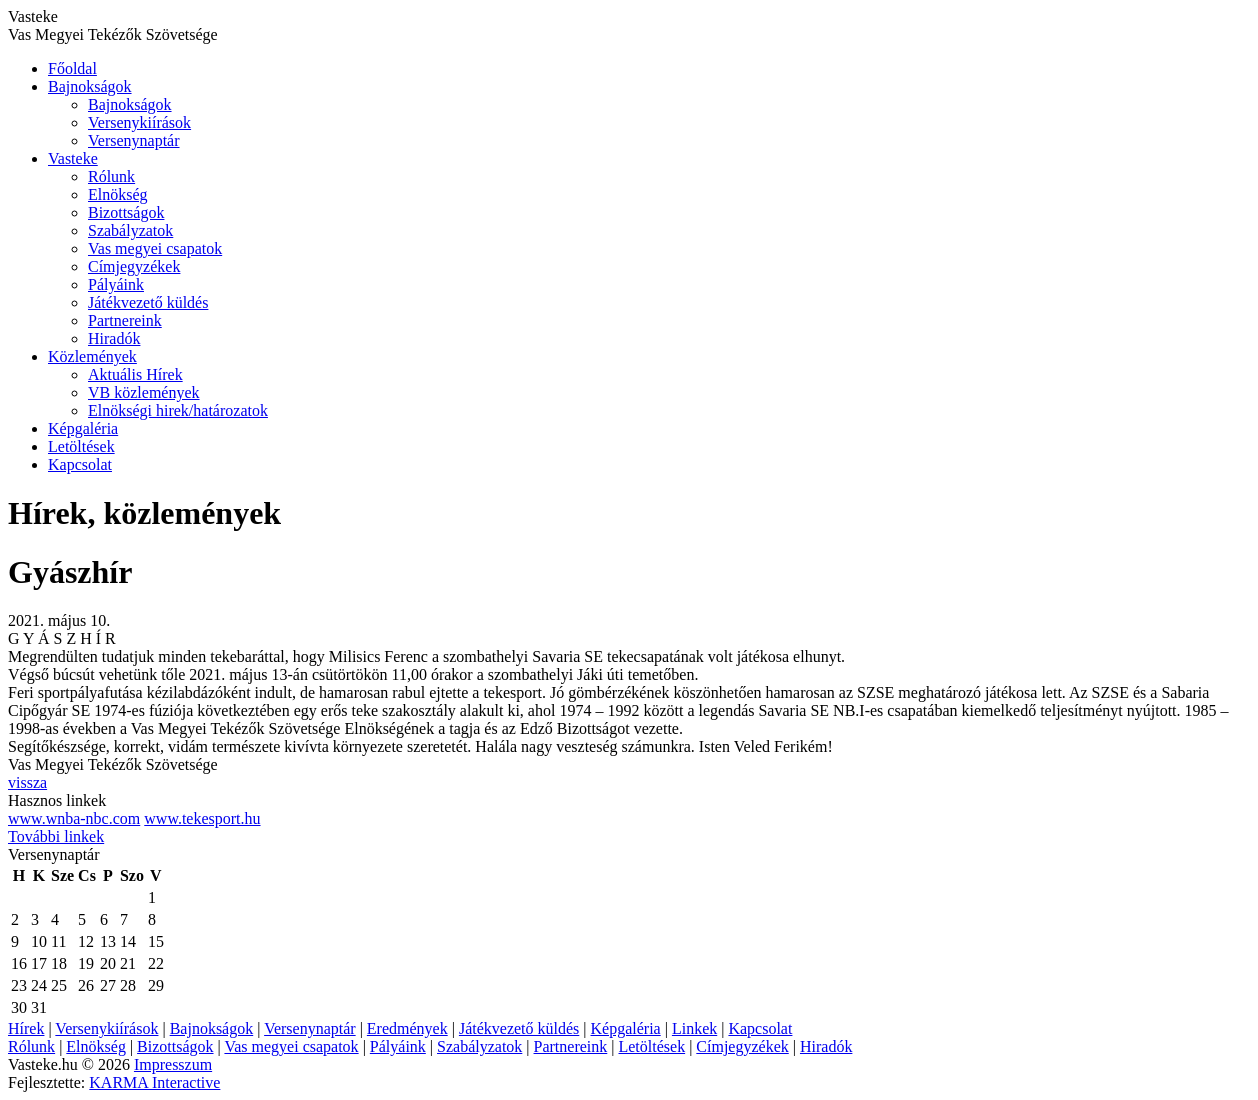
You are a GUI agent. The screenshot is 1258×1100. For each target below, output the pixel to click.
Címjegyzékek (134, 266)
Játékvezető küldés (148, 302)
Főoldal (72, 68)
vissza (27, 782)
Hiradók (114, 338)
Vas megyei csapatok (155, 248)
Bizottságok (126, 212)
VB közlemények (144, 392)
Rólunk (111, 176)
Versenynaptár (134, 140)
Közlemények (92, 356)
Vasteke (73, 158)
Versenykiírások (139, 122)
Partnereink (125, 320)
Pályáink (116, 284)
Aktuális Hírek (135, 374)
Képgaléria (83, 428)
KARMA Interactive (154, 1082)
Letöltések (81, 446)
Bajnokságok (90, 86)
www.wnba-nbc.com (74, 818)
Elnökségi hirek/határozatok (178, 410)
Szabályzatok (130, 230)
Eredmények (407, 1028)
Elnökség (118, 194)
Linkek (694, 1028)
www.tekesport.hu (202, 818)
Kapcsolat (80, 464)
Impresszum (173, 1064)
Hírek (26, 1028)
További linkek (56, 836)
